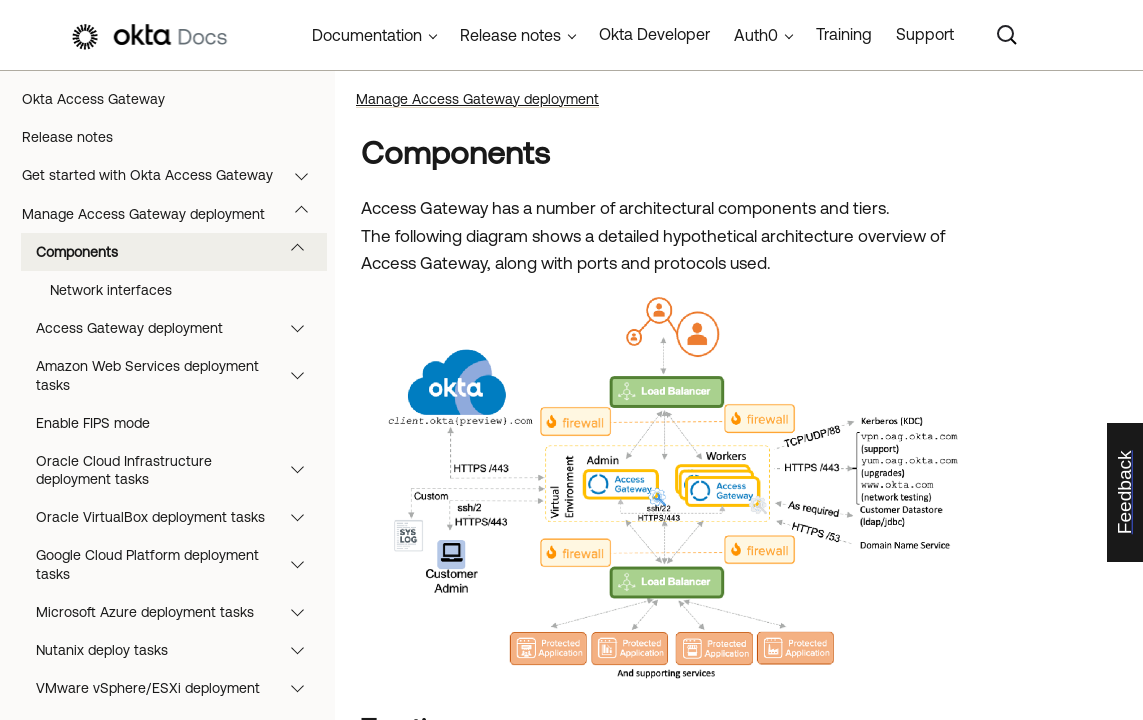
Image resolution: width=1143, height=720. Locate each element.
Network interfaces (111, 290)
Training (844, 34)
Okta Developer (654, 34)
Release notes (67, 137)
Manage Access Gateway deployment (174, 214)
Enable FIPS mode (93, 423)
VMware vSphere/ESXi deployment (179, 688)
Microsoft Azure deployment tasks (179, 612)
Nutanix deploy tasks (179, 650)
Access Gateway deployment (179, 328)
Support (925, 34)
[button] (306, 175)
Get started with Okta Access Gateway (174, 175)
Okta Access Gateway (93, 99)
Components (179, 252)
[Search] (1007, 35)
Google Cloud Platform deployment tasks (179, 564)
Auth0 (756, 35)
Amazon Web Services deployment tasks (179, 375)
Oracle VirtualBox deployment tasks (179, 517)
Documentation (367, 35)
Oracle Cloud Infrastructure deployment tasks (179, 470)
